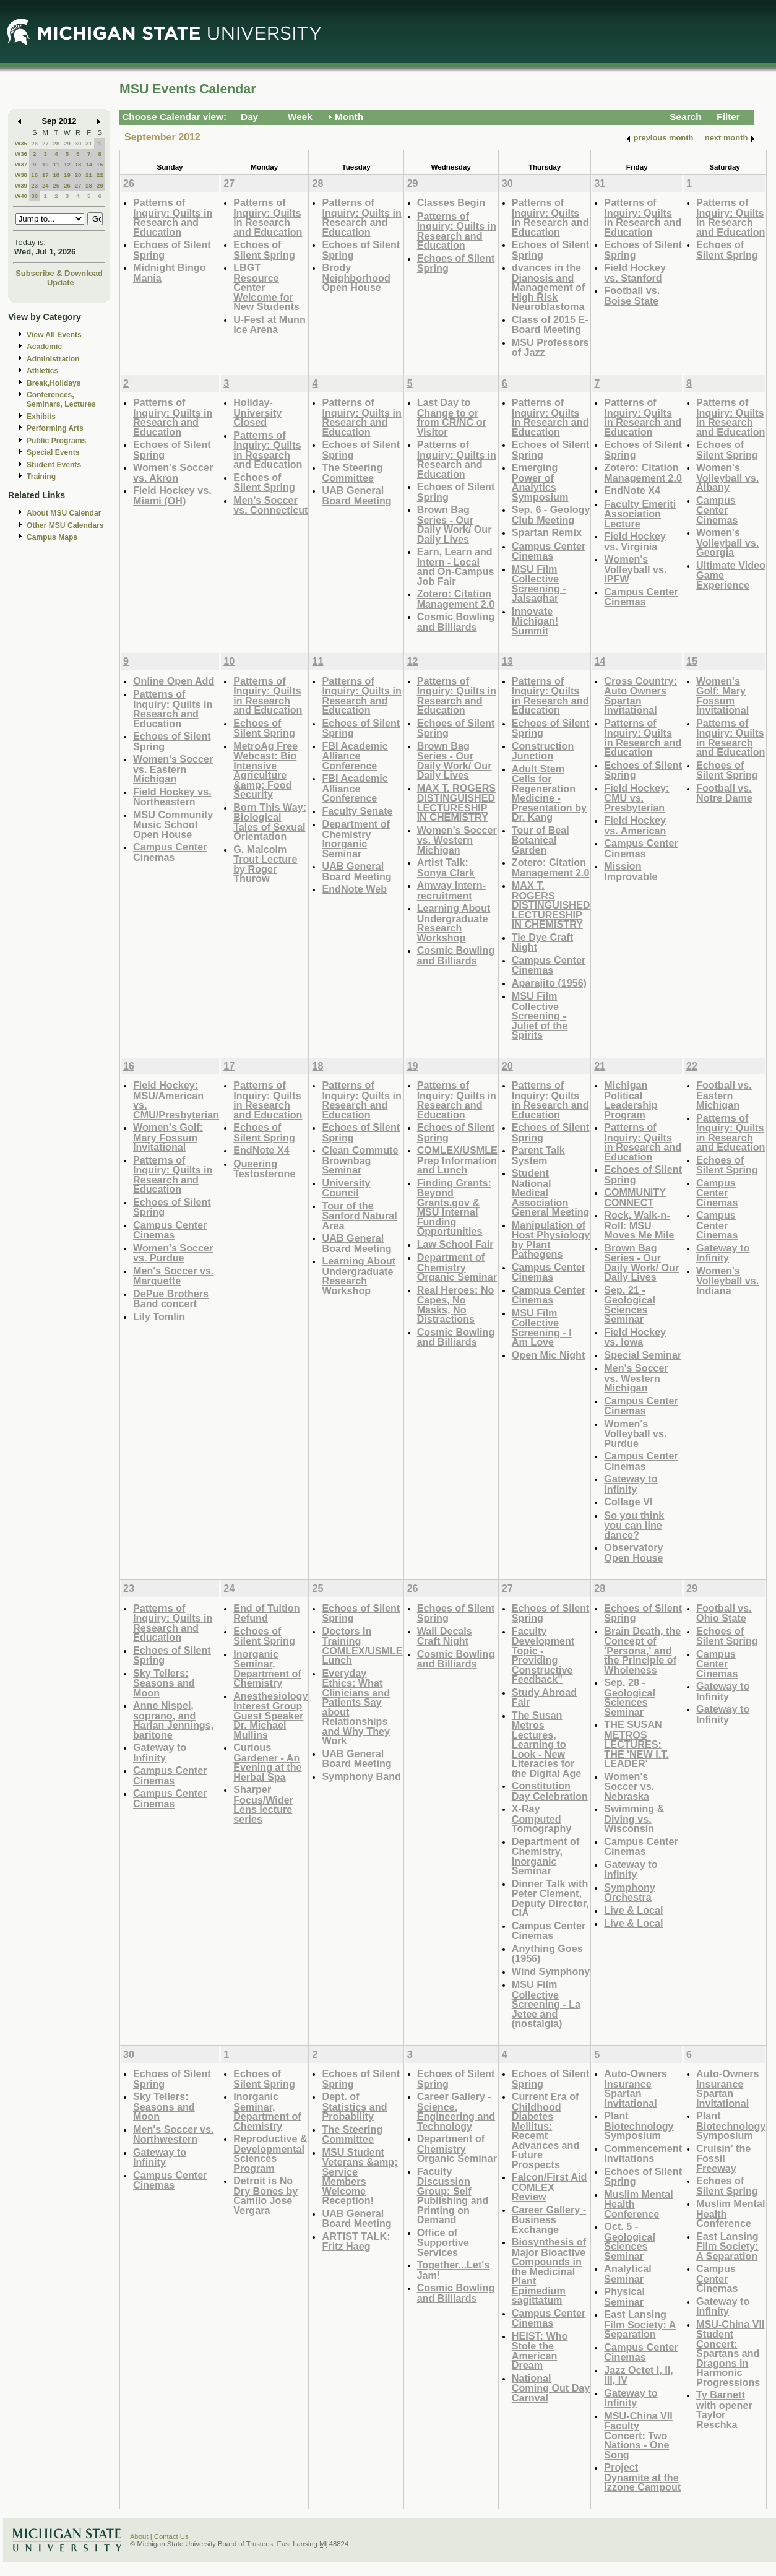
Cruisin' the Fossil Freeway (723, 2158)
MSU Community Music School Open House (173, 824)
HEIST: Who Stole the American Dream (540, 2350)
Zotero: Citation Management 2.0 (456, 599)
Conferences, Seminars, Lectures (61, 399)
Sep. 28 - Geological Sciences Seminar (629, 1697)
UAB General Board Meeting (356, 495)
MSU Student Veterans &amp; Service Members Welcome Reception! (359, 2176)
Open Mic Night (548, 1354)
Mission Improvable (630, 871)
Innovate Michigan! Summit (535, 620)
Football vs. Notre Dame (724, 793)
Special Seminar (642, 1354)
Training (41, 476)
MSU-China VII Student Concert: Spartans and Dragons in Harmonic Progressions (730, 2353)
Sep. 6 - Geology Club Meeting (551, 514)
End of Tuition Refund (266, 1613)
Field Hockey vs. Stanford (635, 272)
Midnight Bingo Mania (169, 272)
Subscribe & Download (59, 273)
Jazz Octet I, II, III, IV (638, 2375)
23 (34, 185)
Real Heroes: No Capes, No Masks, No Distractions (455, 1304)
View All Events (54, 335)
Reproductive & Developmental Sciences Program (270, 2153)
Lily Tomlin (159, 1316)
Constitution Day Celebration (550, 1791)
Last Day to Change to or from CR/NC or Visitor (451, 417)
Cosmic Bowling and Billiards (456, 622)
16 (34, 174)
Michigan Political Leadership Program (630, 1099)
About (139, 2536)
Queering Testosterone (264, 1169)
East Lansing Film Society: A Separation (640, 2324)
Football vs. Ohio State (724, 1613)
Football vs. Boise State (632, 295)
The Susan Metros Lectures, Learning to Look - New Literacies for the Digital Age (547, 1744)
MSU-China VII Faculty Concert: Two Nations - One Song (638, 2435)
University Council (346, 1188)
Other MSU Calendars (65, 525)
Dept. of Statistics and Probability (354, 2106)
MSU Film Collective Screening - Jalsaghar (539, 583)
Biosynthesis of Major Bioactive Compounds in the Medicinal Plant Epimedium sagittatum (549, 2271)
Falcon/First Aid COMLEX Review (549, 2186)
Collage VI (628, 1501)
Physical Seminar (624, 2296)
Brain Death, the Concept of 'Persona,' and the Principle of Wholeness (642, 1650)
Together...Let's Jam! (453, 2270)
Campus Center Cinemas (548, 551)
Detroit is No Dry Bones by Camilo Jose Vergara (265, 2195)
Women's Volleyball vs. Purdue (635, 1433)
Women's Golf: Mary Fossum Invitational (722, 695)
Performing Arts (55, 428)
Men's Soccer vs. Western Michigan (636, 1377)
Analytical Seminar (627, 2273)
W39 (21, 185)
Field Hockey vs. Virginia (635, 541)
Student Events (54, 464)
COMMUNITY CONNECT (635, 1197)
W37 (21, 164)
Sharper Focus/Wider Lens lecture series (263, 1804)
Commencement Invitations (643, 2153)
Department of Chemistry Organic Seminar (457, 1266)
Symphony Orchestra (629, 1892)
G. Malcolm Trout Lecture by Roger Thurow (265, 864)
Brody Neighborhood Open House (356, 277)
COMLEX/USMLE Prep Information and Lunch (457, 1159)
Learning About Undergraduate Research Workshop (454, 922)
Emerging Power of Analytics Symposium (540, 482)
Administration (53, 359)
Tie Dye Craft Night (542, 942)
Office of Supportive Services (443, 2242)
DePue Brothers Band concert (171, 1299)
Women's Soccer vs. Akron (173, 472)
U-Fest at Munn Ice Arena (269, 324)
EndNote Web (354, 888)
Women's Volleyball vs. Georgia (727, 542)
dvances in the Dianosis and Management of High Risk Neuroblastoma (548, 287)
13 (78, 164)
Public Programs (56, 440)
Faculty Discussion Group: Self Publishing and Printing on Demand (453, 2196)
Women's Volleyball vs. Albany (727, 477)
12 (67, 164)
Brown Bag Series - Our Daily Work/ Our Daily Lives (454, 524)
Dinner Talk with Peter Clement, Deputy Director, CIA (550, 1898)
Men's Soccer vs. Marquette (173, 1276)
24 (45, 185)
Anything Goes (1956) (547, 1953)
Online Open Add (173, 680)
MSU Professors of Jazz (550, 347)
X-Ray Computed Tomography (542, 1818)
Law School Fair (455, 1244)
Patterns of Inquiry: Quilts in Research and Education (172, 217)
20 (78, 174)
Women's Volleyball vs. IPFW (635, 568)
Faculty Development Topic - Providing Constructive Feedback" (543, 1655)
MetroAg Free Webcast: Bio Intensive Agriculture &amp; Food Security (265, 770)
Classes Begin (451, 202)
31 (88, 143)
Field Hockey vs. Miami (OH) (172, 495)
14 (88, 164)
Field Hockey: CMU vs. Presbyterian (636, 797)
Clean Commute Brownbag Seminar (360, 1159)
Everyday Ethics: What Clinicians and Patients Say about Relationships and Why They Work (356, 1707)
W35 (21, 143)
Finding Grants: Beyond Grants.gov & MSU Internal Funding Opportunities (454, 1207)
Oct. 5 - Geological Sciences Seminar (629, 2241)
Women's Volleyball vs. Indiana (727, 1280)
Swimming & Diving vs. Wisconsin (634, 1818)
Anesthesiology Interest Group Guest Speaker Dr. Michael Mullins (270, 1715)
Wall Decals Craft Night (444, 1636)
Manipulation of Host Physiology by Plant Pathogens (551, 1239)
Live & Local (633, 1910)
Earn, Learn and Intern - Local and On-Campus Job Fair (455, 566)
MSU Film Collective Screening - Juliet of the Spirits (540, 1015)
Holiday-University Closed (257, 412)
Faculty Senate (357, 810)
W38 (21, 174)
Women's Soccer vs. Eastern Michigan (173, 768)
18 (56, 174)
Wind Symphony (551, 1971)
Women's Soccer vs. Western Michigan (457, 839)
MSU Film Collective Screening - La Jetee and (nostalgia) (546, 2004)
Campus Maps (52, 537)
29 (67, 143)
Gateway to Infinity (630, 1484)
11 (56, 164)
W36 (21, 153)
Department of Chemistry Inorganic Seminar (356, 838)
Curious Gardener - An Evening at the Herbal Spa (267, 1762)
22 (100, 174)
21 (88, 174)
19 (67, 174)
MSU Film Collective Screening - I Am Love (542, 1327)
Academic (44, 346)
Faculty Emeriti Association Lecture (640, 513)
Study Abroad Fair (544, 1697)
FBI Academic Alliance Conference (354, 755)
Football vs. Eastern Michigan (724, 1094)
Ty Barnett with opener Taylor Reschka (724, 2409)
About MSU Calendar (64, 513)
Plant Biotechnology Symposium (638, 2125)
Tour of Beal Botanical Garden (540, 839)
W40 (21, 195)
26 (34, 143)
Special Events (53, 452)
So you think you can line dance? (634, 1525)
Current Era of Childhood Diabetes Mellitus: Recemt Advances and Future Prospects (546, 2130)
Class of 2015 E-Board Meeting (550, 324)
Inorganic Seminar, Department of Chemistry (267, 1668)
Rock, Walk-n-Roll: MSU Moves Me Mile (639, 1224)
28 (56, 143)
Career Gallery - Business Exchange (549, 2219)
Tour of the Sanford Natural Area (359, 1215)
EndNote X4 (632, 490)
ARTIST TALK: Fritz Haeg (356, 2241)
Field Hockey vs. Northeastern (172, 797)
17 (45, 174)
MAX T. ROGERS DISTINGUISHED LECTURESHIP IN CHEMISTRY (456, 802)
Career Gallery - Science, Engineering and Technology (456, 2111)
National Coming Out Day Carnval (551, 2387)
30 (78, 143)
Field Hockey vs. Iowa (635, 1337)
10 (45, 164)
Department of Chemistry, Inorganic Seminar (546, 1856)
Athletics (42, 370)
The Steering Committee (352, 472)
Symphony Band (361, 1776)
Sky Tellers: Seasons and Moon (164, 1682)
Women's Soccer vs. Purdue (173, 1253)
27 (45, 143)
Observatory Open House (633, 1552)
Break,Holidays (54, 383)
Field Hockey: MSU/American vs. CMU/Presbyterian (176, 1099)
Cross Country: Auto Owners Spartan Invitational (640, 695)
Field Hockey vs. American (635, 825)
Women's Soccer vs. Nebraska (629, 1786)
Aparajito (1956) (549, 982)
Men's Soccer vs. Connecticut (270, 505)
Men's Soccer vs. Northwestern (173, 2134)
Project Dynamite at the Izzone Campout (642, 2476)
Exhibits (41, 416)
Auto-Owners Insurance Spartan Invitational (635, 2088)
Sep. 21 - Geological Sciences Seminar (629, 1304)
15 (100, 164)
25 (56, 185)
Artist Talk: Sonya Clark (446, 867)
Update (60, 282)
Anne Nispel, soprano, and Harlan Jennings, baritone (173, 1720)
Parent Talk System (538, 1155)
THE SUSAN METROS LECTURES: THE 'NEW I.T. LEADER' (636, 1744)
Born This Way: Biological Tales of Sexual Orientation (269, 822)
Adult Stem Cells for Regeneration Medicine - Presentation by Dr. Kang (549, 793)
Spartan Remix (547, 532)
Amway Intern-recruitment (451, 890)
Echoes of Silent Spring (172, 250)
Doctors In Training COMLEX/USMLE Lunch (362, 1645)
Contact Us (171, 2536)
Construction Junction (543, 751)
